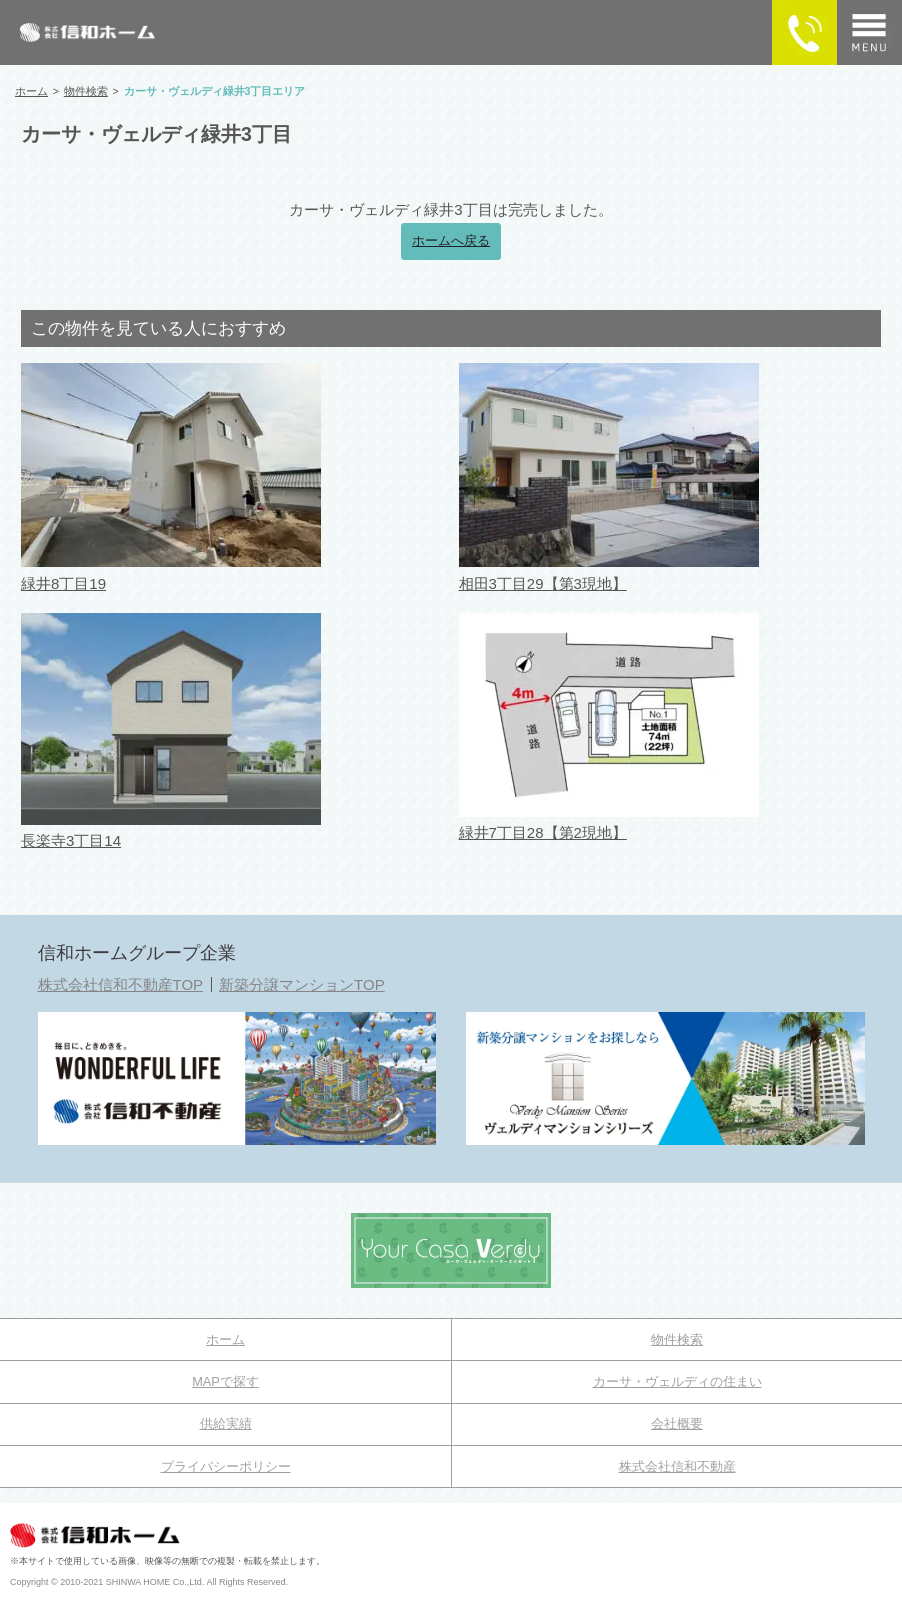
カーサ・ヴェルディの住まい (677, 1381)
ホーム (225, 1339)
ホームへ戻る (451, 241)
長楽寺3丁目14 (71, 840)
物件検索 (677, 1339)
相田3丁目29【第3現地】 (543, 583)
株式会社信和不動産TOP (121, 984)
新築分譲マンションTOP (302, 984)
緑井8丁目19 (63, 583)
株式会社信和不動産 (677, 1466)
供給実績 (226, 1423)
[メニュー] (869, 32)
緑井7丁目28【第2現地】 (543, 832)
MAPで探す (225, 1381)
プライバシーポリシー (226, 1466)
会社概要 (677, 1423)
